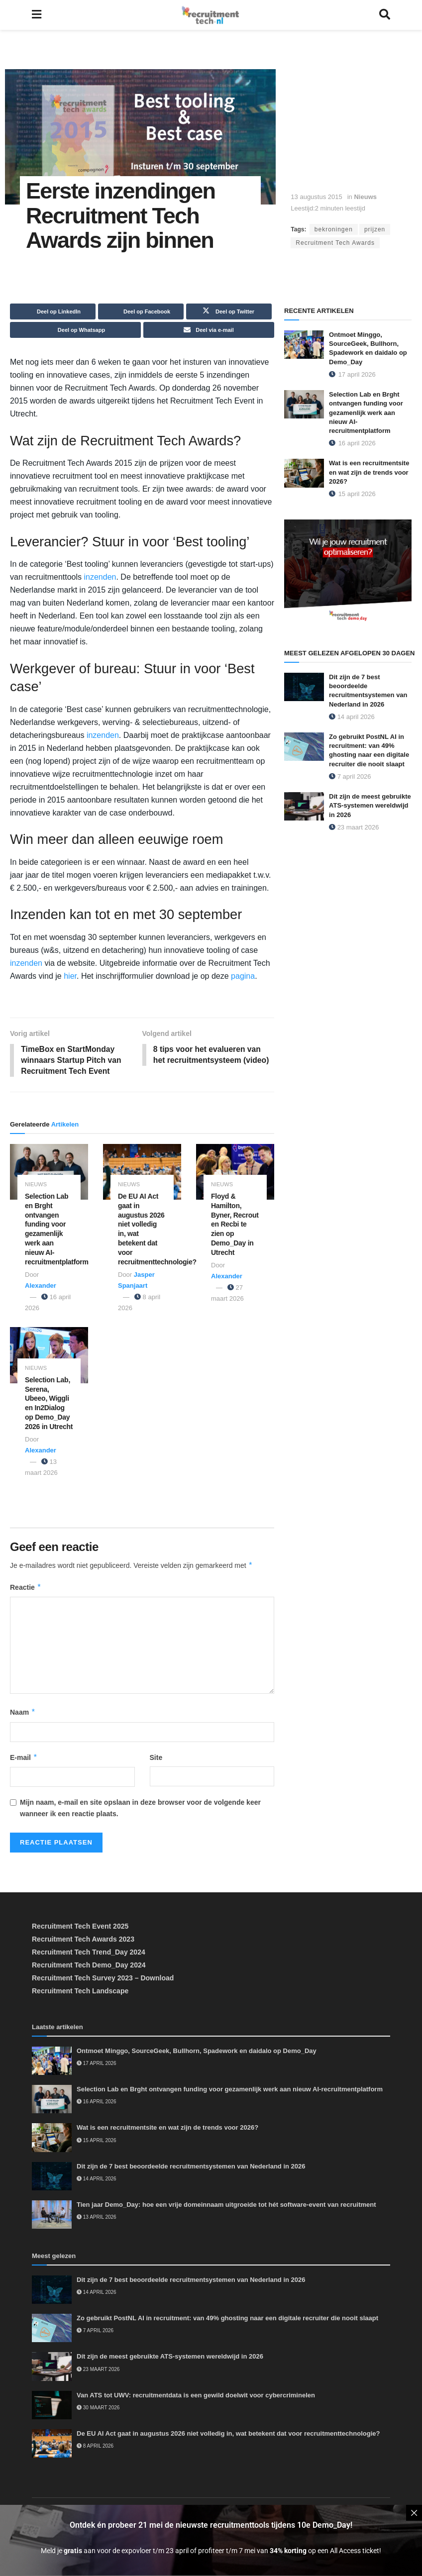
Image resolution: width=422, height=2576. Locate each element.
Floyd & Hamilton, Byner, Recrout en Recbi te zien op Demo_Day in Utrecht (235, 1225)
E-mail (24, 1758)
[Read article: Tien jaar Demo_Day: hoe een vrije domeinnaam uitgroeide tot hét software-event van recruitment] (52, 2215)
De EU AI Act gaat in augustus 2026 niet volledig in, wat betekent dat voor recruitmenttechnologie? (228, 2434)
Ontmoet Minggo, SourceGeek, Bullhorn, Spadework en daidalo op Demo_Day (196, 2052)
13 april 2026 (96, 2218)
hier (70, 976)
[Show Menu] (36, 15)
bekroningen (334, 229)
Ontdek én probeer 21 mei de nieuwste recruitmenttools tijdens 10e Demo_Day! (211, 2525)
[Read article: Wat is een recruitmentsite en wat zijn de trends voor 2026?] (304, 473)
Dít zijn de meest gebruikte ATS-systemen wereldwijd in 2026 (370, 805)
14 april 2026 (352, 717)
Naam (23, 1713)
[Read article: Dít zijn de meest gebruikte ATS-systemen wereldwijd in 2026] (304, 806)
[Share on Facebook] (141, 311)
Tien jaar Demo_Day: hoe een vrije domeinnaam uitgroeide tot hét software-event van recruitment (226, 2205)
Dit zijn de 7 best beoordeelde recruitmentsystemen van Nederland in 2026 (191, 2166)
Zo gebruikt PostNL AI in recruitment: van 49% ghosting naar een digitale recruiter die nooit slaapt (227, 2319)
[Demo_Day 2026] (348, 572)
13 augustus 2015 (316, 197)
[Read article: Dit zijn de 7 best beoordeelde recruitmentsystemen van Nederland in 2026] (304, 687)
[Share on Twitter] (229, 311)
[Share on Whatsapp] (75, 330)
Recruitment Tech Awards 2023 (83, 1940)
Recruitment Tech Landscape (80, 1992)
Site (156, 1758)
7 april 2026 (350, 776)
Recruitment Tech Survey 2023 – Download (103, 1979)
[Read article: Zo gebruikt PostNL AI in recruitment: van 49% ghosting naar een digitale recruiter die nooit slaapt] (304, 746)
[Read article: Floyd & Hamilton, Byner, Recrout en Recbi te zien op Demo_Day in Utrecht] (235, 1172)
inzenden (100, 577)
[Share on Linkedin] (53, 311)
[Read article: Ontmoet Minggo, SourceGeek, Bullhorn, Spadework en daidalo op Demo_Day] (304, 344)
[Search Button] (384, 15)
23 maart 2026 (354, 827)
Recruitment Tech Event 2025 (80, 1927)
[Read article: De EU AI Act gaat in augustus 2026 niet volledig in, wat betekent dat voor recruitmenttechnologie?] (142, 1172)
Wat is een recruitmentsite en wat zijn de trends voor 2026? (369, 472)
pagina (242, 976)
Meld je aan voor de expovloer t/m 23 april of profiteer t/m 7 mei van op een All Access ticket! (211, 2551)
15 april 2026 (96, 2141)
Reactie (25, 1587)
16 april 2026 (96, 2102)
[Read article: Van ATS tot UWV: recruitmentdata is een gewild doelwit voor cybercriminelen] (52, 2405)
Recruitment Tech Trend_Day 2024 (88, 1953)
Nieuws (365, 197)
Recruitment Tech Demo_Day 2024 (89, 1966)
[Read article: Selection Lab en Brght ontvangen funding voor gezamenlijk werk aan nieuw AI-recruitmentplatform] (49, 1172)
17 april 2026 (96, 2064)
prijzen (374, 229)
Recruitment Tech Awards (335, 242)
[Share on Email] (208, 330)
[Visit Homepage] (210, 15)
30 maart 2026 (98, 2408)
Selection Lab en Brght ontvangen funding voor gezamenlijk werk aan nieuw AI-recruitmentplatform (366, 412)
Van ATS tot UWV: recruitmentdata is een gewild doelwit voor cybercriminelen (196, 2395)
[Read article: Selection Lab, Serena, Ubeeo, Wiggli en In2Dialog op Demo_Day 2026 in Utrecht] (49, 1356)
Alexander (40, 1286)
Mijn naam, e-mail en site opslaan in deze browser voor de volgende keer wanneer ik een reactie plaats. (140, 1808)
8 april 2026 (95, 2447)
